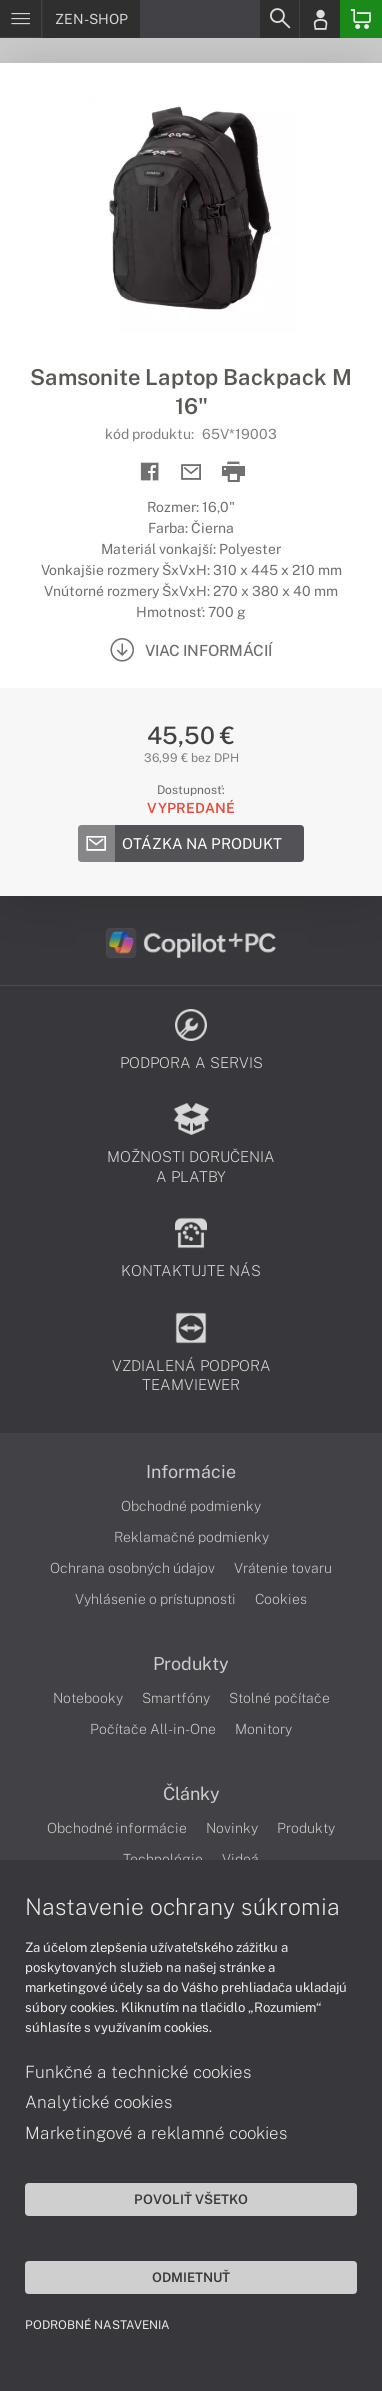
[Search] (279, 19)
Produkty (191, 1664)
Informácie (191, 1472)
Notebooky (88, 1698)
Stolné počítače (279, 1698)
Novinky (232, 1828)
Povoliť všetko (191, 2199)
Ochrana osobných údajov (132, 1568)
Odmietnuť (191, 2277)
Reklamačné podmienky (191, 1537)
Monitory (263, 1729)
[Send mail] (191, 472)
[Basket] (361, 19)
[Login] (320, 19)
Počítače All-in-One (153, 1729)
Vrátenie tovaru (283, 1568)
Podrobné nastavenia (97, 2325)
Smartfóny (176, 1698)
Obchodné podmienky (191, 1506)
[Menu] (20, 19)
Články (191, 1794)
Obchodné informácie (117, 1828)
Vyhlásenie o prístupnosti (155, 1599)
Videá (240, 1859)
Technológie (163, 1859)
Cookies (281, 1599)
